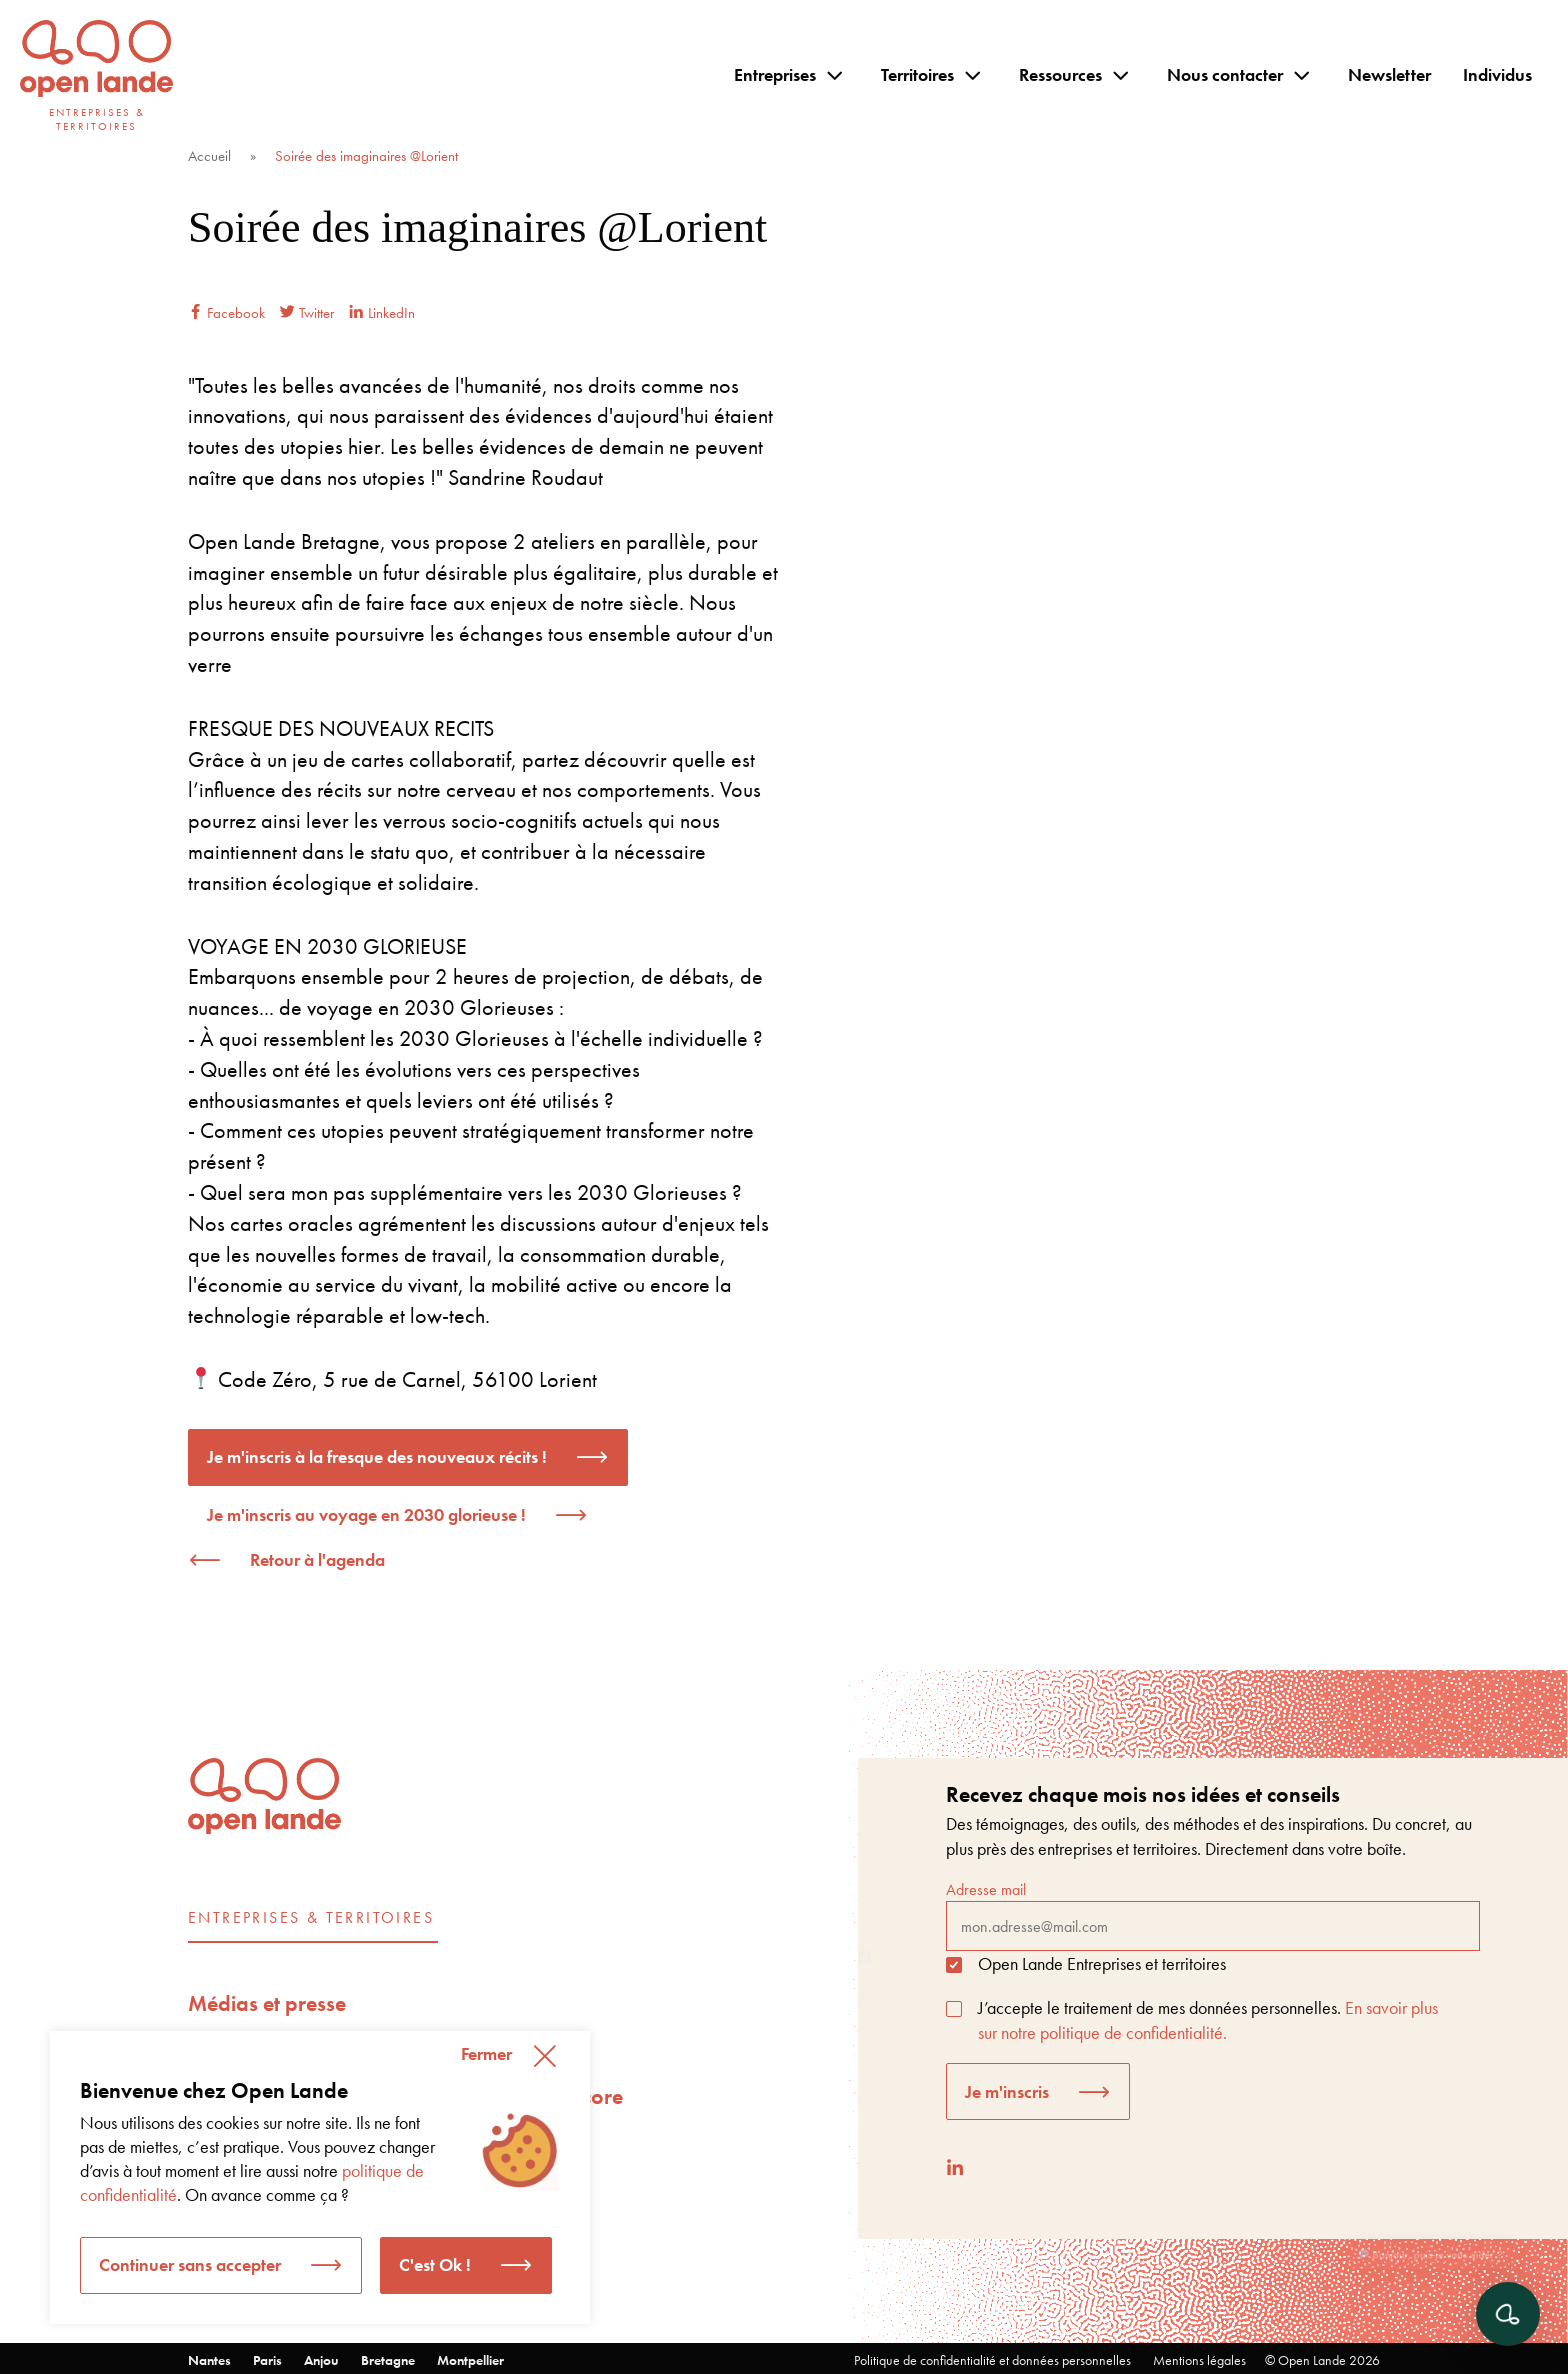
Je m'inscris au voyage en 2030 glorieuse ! (366, 1514)
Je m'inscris (1007, 2091)
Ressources (1060, 74)
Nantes (209, 2360)
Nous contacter (1225, 74)
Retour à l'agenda (317, 1559)
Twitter (307, 313)
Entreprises (775, 74)
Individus (1497, 74)
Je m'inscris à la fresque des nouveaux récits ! (377, 1456)
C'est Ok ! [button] (435, 2264)
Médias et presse (267, 2003)
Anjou (321, 2360)
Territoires (917, 74)
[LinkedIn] (955, 2167)
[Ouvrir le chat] (1508, 2314)
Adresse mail (1213, 1915)
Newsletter (1389, 74)
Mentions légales (1199, 2360)
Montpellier (470, 2360)
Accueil (209, 156)
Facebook (226, 313)
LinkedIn (382, 313)
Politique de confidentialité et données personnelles (992, 2360)
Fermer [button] (486, 2053)
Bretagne (388, 2360)
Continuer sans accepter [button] (190, 2264)
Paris (267, 2360)
